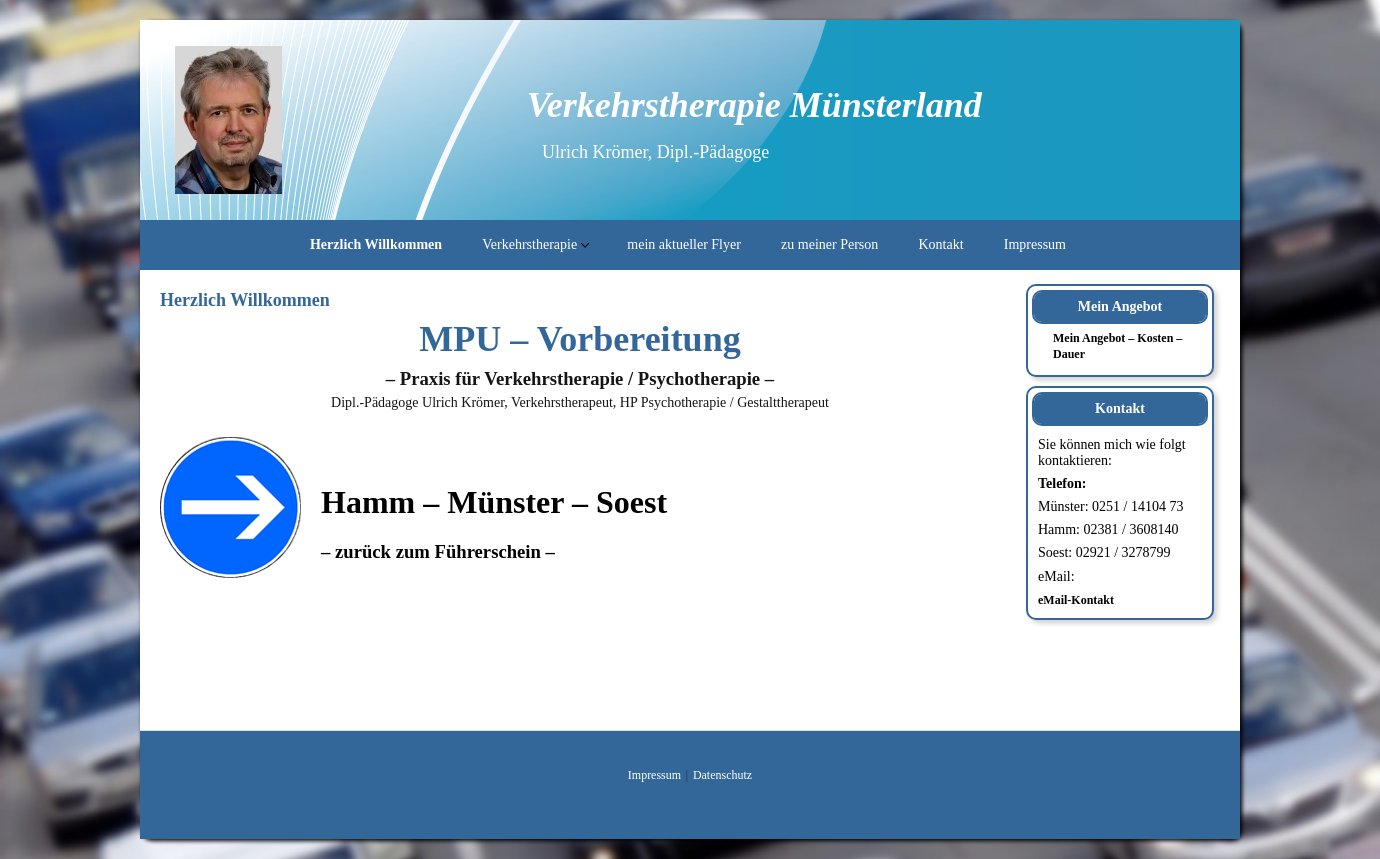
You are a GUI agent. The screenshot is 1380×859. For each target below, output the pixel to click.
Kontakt (940, 244)
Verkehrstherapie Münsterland (754, 105)
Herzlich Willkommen (376, 244)
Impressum (1035, 244)
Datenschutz (722, 775)
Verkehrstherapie (529, 244)
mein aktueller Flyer (684, 244)
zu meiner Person (829, 244)
